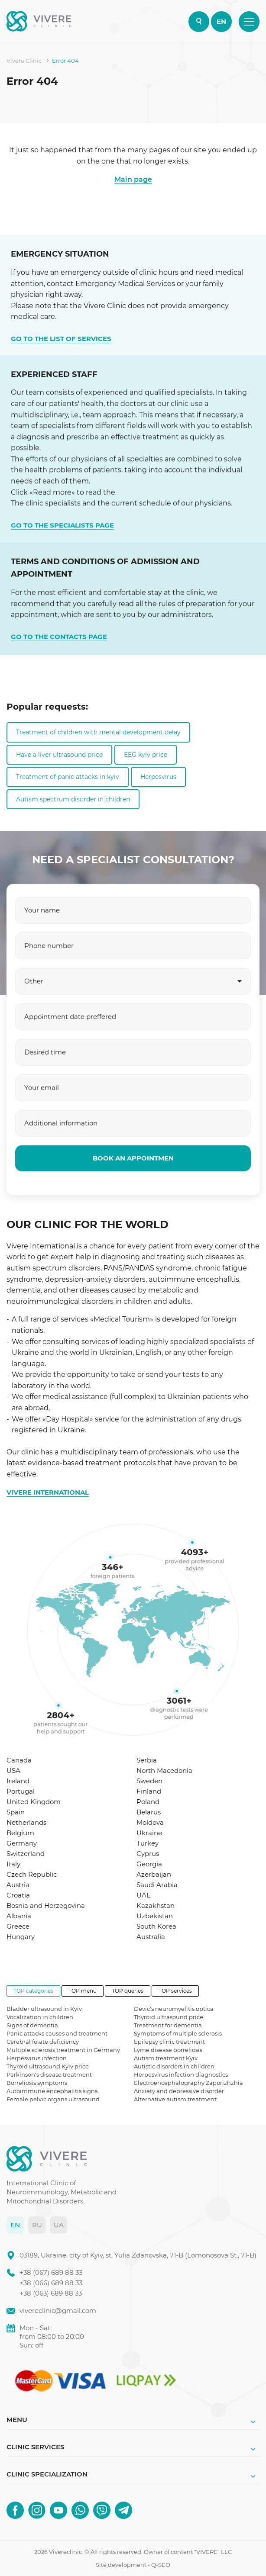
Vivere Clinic (24, 60)
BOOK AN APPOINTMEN (133, 1191)
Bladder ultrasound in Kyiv (44, 2008)
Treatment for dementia (168, 2025)
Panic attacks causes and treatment (56, 2033)
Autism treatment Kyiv (166, 2058)
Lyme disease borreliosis (168, 2049)
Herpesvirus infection (36, 2058)
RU (37, 2225)
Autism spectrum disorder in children (73, 799)
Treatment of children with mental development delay (98, 732)
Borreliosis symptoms (36, 2082)
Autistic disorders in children (174, 2066)
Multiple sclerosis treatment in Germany (63, 2049)
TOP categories (33, 1990)
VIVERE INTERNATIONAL (47, 1492)
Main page (133, 179)
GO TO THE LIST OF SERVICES (61, 335)
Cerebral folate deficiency (42, 2041)
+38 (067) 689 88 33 (50, 2272)
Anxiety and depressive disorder (179, 2090)
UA (59, 2225)
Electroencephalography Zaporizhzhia (188, 2082)
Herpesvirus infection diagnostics (181, 2074)
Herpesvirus (158, 777)
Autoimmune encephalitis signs (51, 2090)
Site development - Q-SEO (133, 2564)
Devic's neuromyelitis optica (174, 2008)
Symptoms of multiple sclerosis (178, 2033)
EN (221, 21)
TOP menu (82, 1990)
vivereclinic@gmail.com (57, 2310)
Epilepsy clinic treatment (169, 2041)
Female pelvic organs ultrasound (53, 2099)
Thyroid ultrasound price (168, 2016)
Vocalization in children (39, 2016)
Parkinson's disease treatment (49, 2074)
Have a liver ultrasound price (59, 755)
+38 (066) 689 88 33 (50, 2283)
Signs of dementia (32, 2025)
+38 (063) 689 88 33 (50, 2293)
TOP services (175, 1990)
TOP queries (127, 1990)
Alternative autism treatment (175, 2099)
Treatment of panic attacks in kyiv (67, 777)
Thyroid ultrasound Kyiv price (47, 2066)
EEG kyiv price (145, 755)
